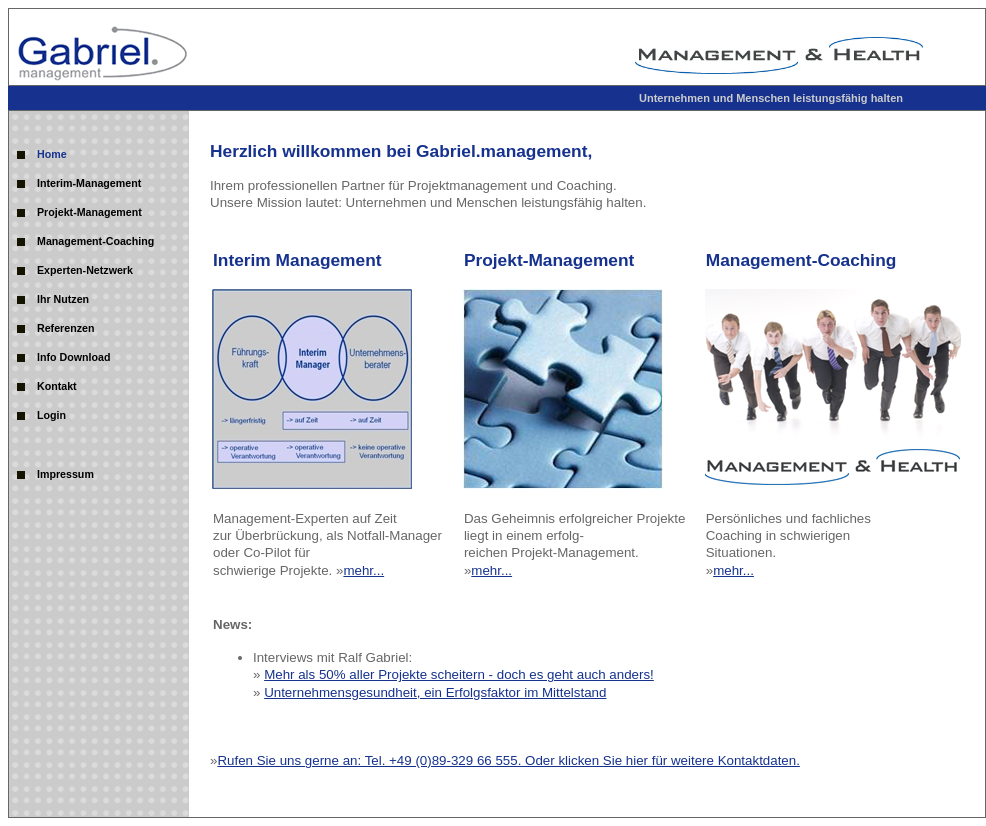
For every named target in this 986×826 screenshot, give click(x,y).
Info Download (73, 357)
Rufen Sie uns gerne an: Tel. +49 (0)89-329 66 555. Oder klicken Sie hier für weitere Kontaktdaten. (508, 760)
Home (52, 154)
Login (51, 415)
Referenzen (65, 328)
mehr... (363, 570)
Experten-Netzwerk (85, 270)
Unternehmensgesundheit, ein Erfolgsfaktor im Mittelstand (435, 692)
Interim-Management (89, 183)
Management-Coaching (95, 241)
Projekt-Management (89, 212)
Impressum (65, 474)
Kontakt (57, 386)
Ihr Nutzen (63, 299)
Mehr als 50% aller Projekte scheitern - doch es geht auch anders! (459, 674)
